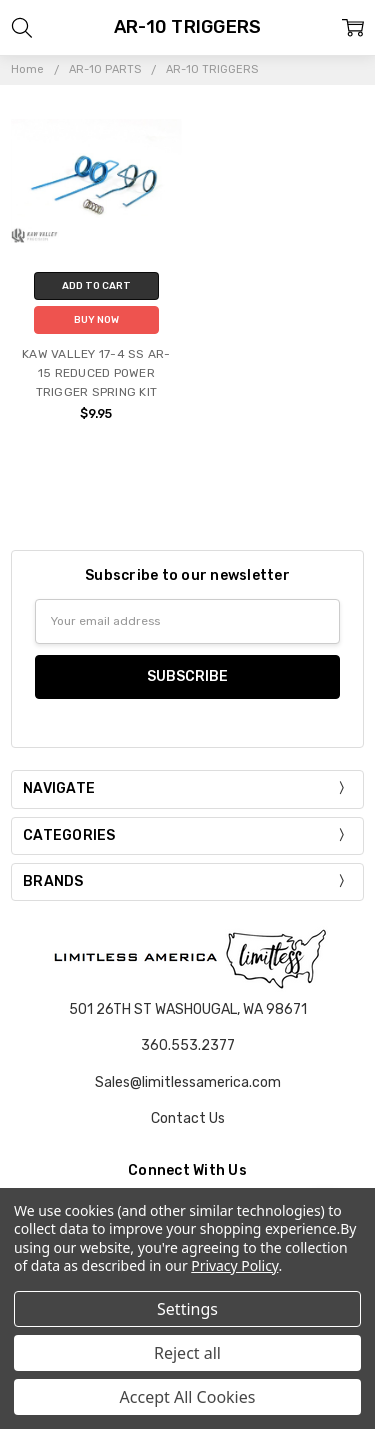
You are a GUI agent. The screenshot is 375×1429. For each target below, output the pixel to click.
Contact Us (188, 1118)
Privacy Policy (234, 1265)
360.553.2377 (188, 1045)
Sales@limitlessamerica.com (188, 1082)
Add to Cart (96, 286)
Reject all (187, 1353)
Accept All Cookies (188, 1397)
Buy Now (96, 320)
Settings (187, 1309)
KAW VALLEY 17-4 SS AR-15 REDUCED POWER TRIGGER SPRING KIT (96, 373)
